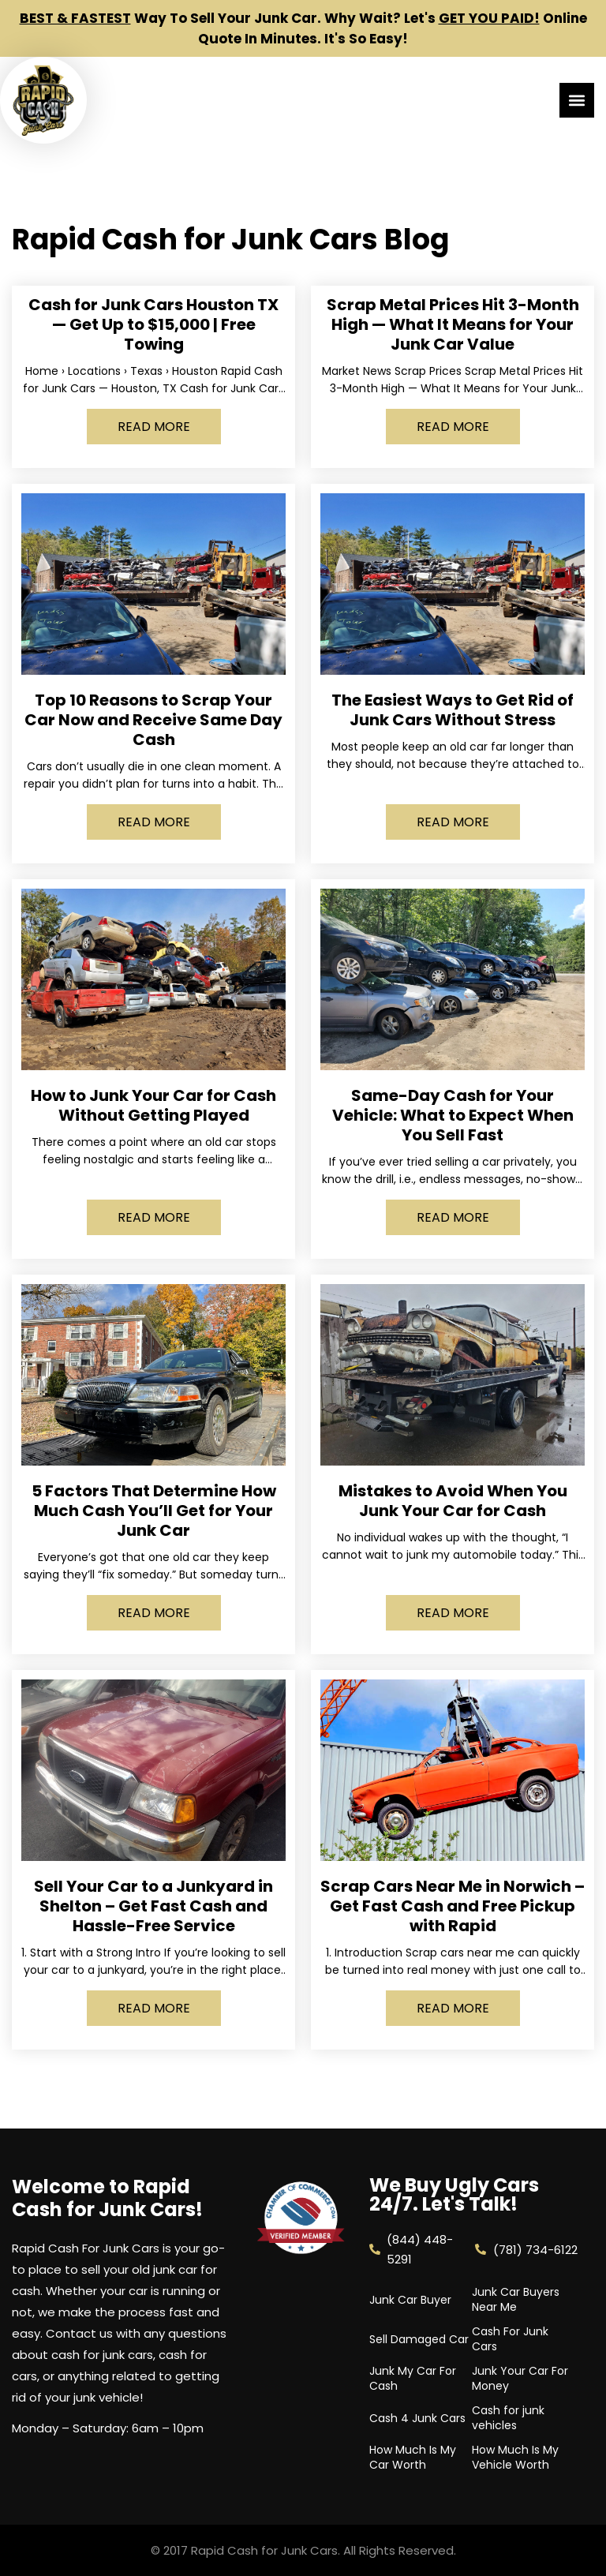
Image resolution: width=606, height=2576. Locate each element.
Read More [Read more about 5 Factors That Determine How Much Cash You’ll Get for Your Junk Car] (154, 1613)
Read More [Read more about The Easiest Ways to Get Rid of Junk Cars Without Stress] (453, 822)
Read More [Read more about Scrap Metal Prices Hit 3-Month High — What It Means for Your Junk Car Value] (453, 426)
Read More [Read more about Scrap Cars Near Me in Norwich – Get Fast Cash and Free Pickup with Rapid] (453, 2008)
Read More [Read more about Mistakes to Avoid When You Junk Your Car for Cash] (453, 1613)
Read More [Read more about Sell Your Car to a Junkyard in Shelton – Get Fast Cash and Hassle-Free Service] (154, 2008)
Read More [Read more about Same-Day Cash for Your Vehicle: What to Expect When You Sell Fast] (453, 1217)
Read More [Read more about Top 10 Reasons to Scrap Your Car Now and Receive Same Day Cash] (154, 822)
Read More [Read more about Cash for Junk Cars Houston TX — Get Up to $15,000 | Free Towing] (154, 426)
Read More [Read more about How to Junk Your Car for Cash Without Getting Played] (154, 1217)
